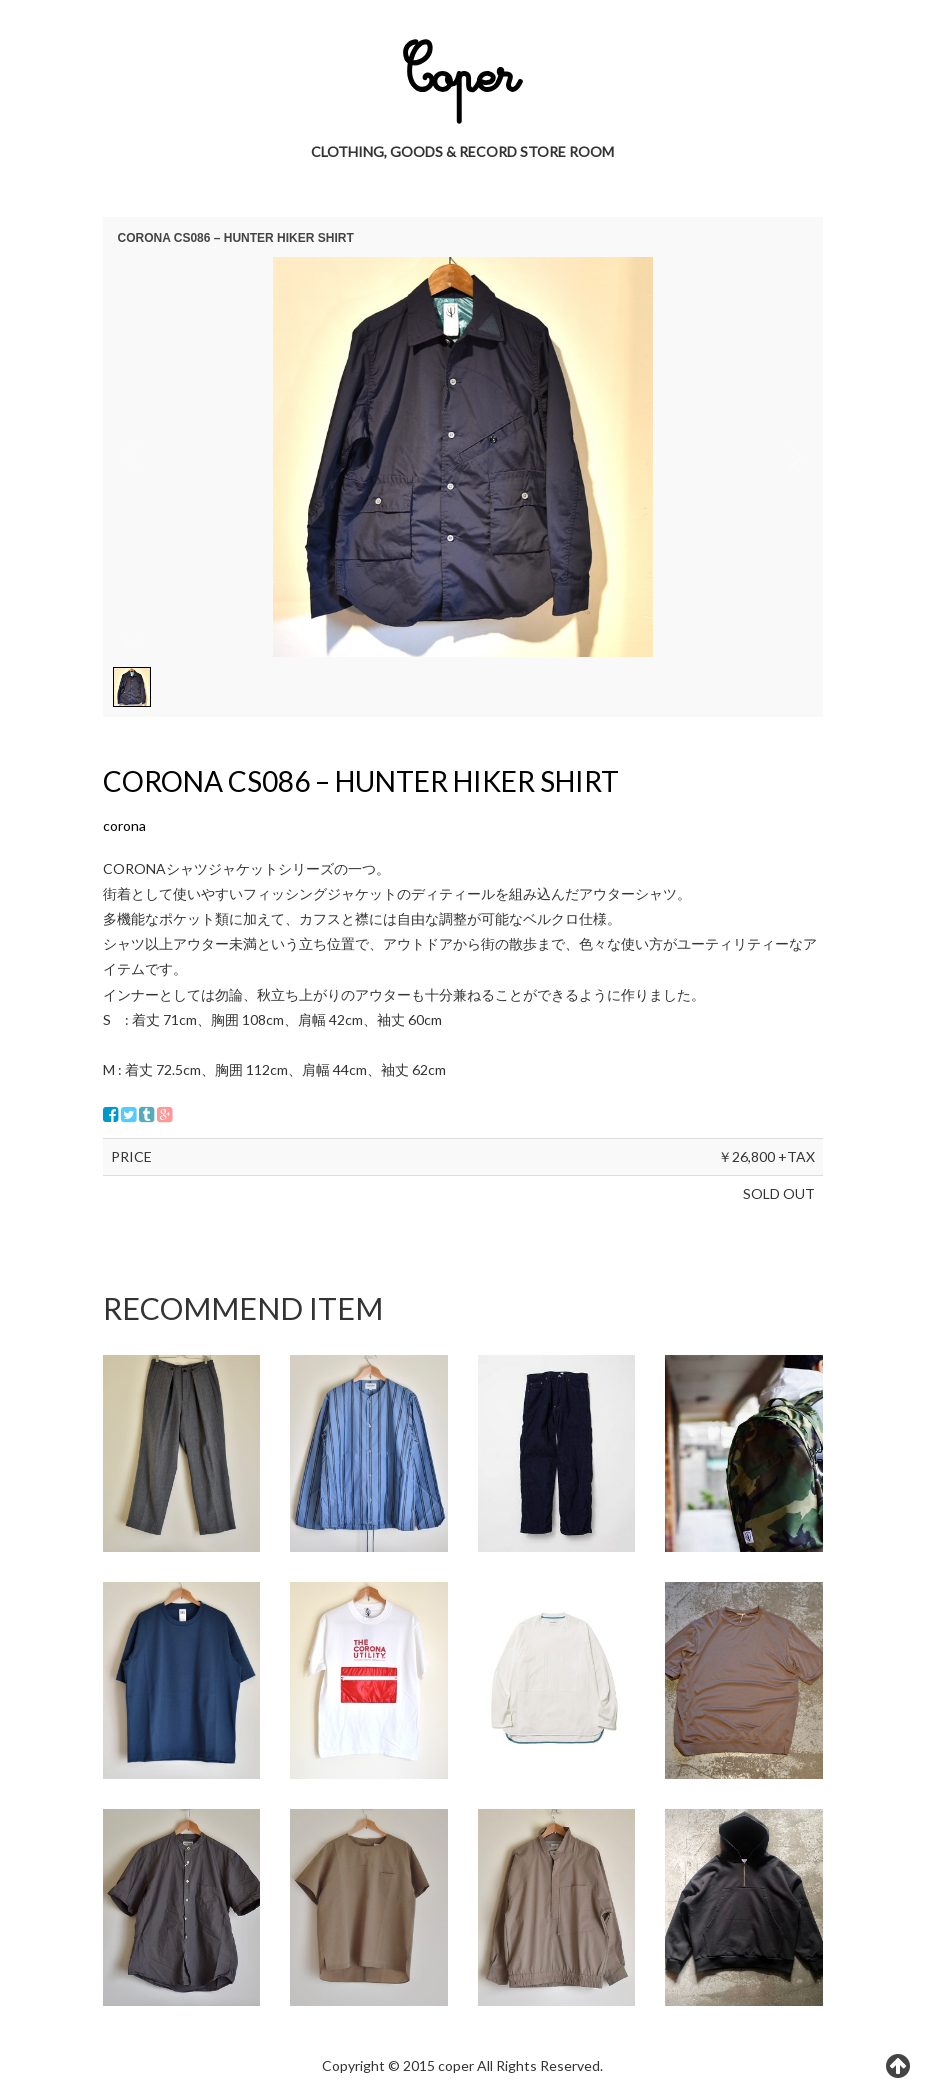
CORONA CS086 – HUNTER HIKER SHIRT (361, 781)
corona (124, 825)
